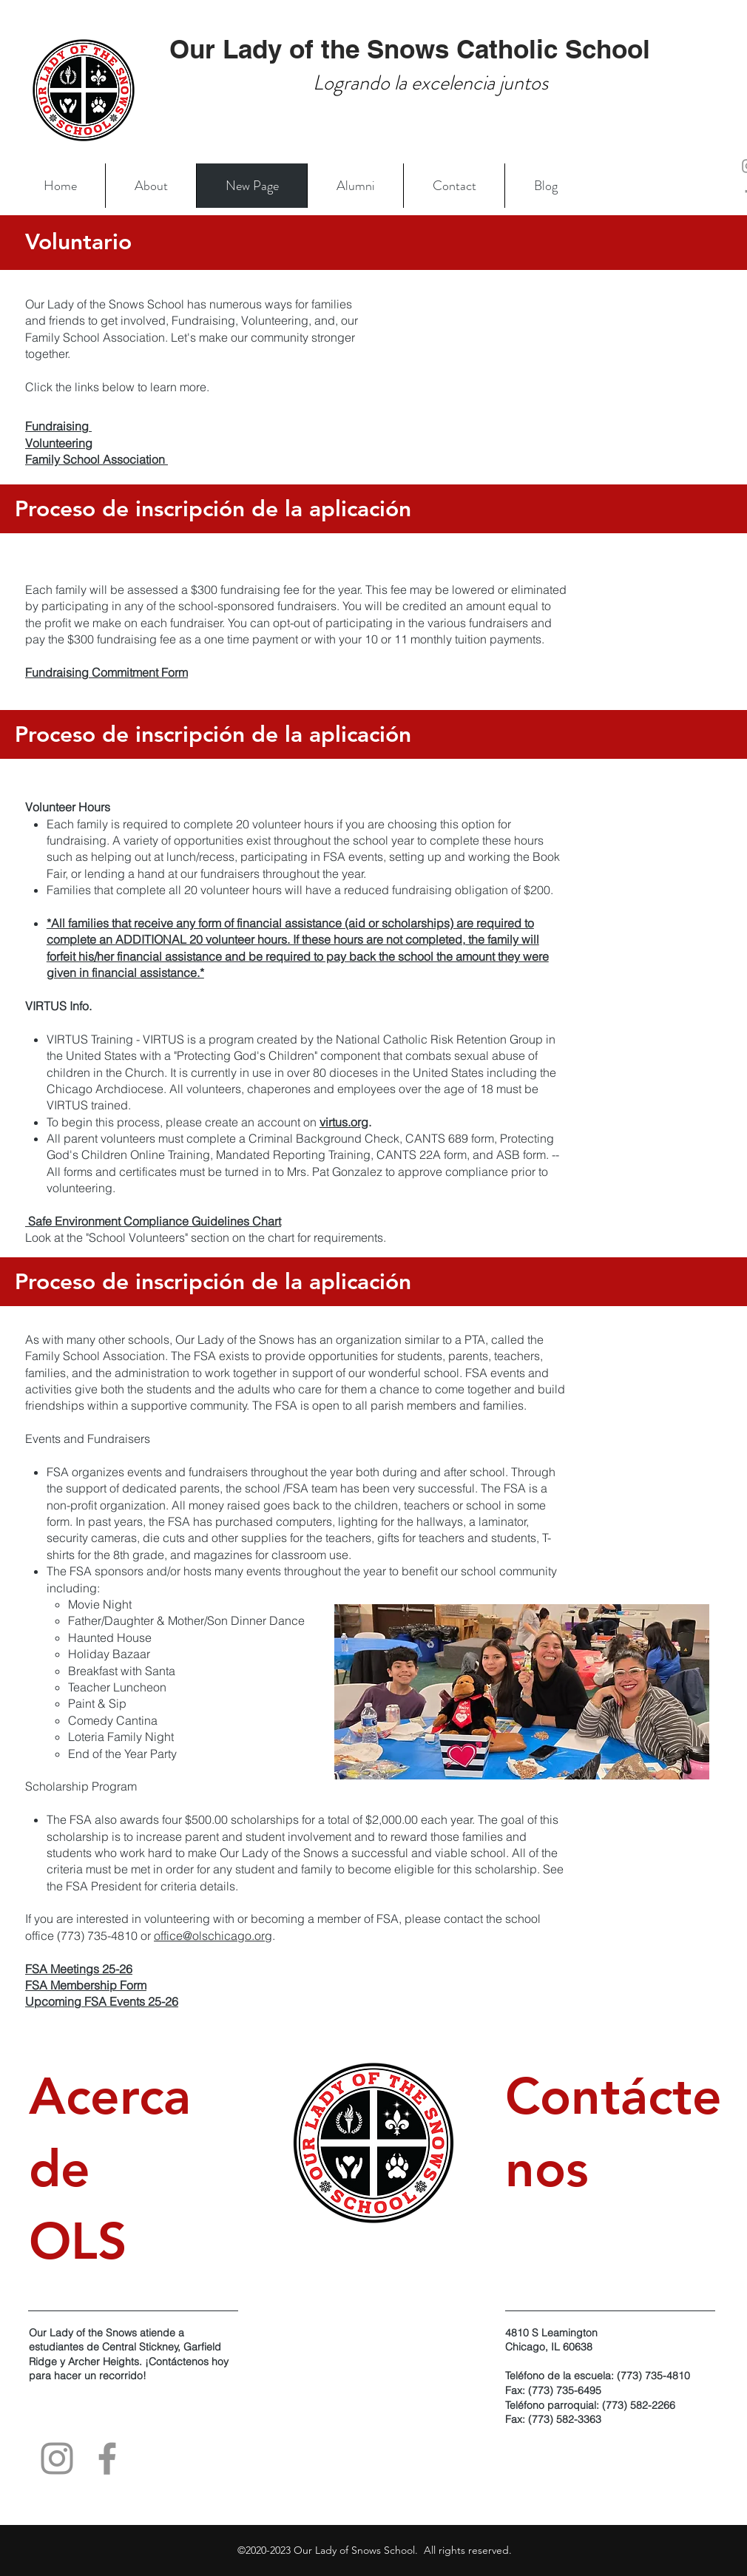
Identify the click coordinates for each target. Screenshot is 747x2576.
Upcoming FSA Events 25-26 (101, 2001)
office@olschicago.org (213, 1935)
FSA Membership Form (85, 1985)
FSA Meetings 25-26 (78, 1968)
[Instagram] (57, 2458)
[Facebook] (107, 2458)
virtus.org (344, 1122)
